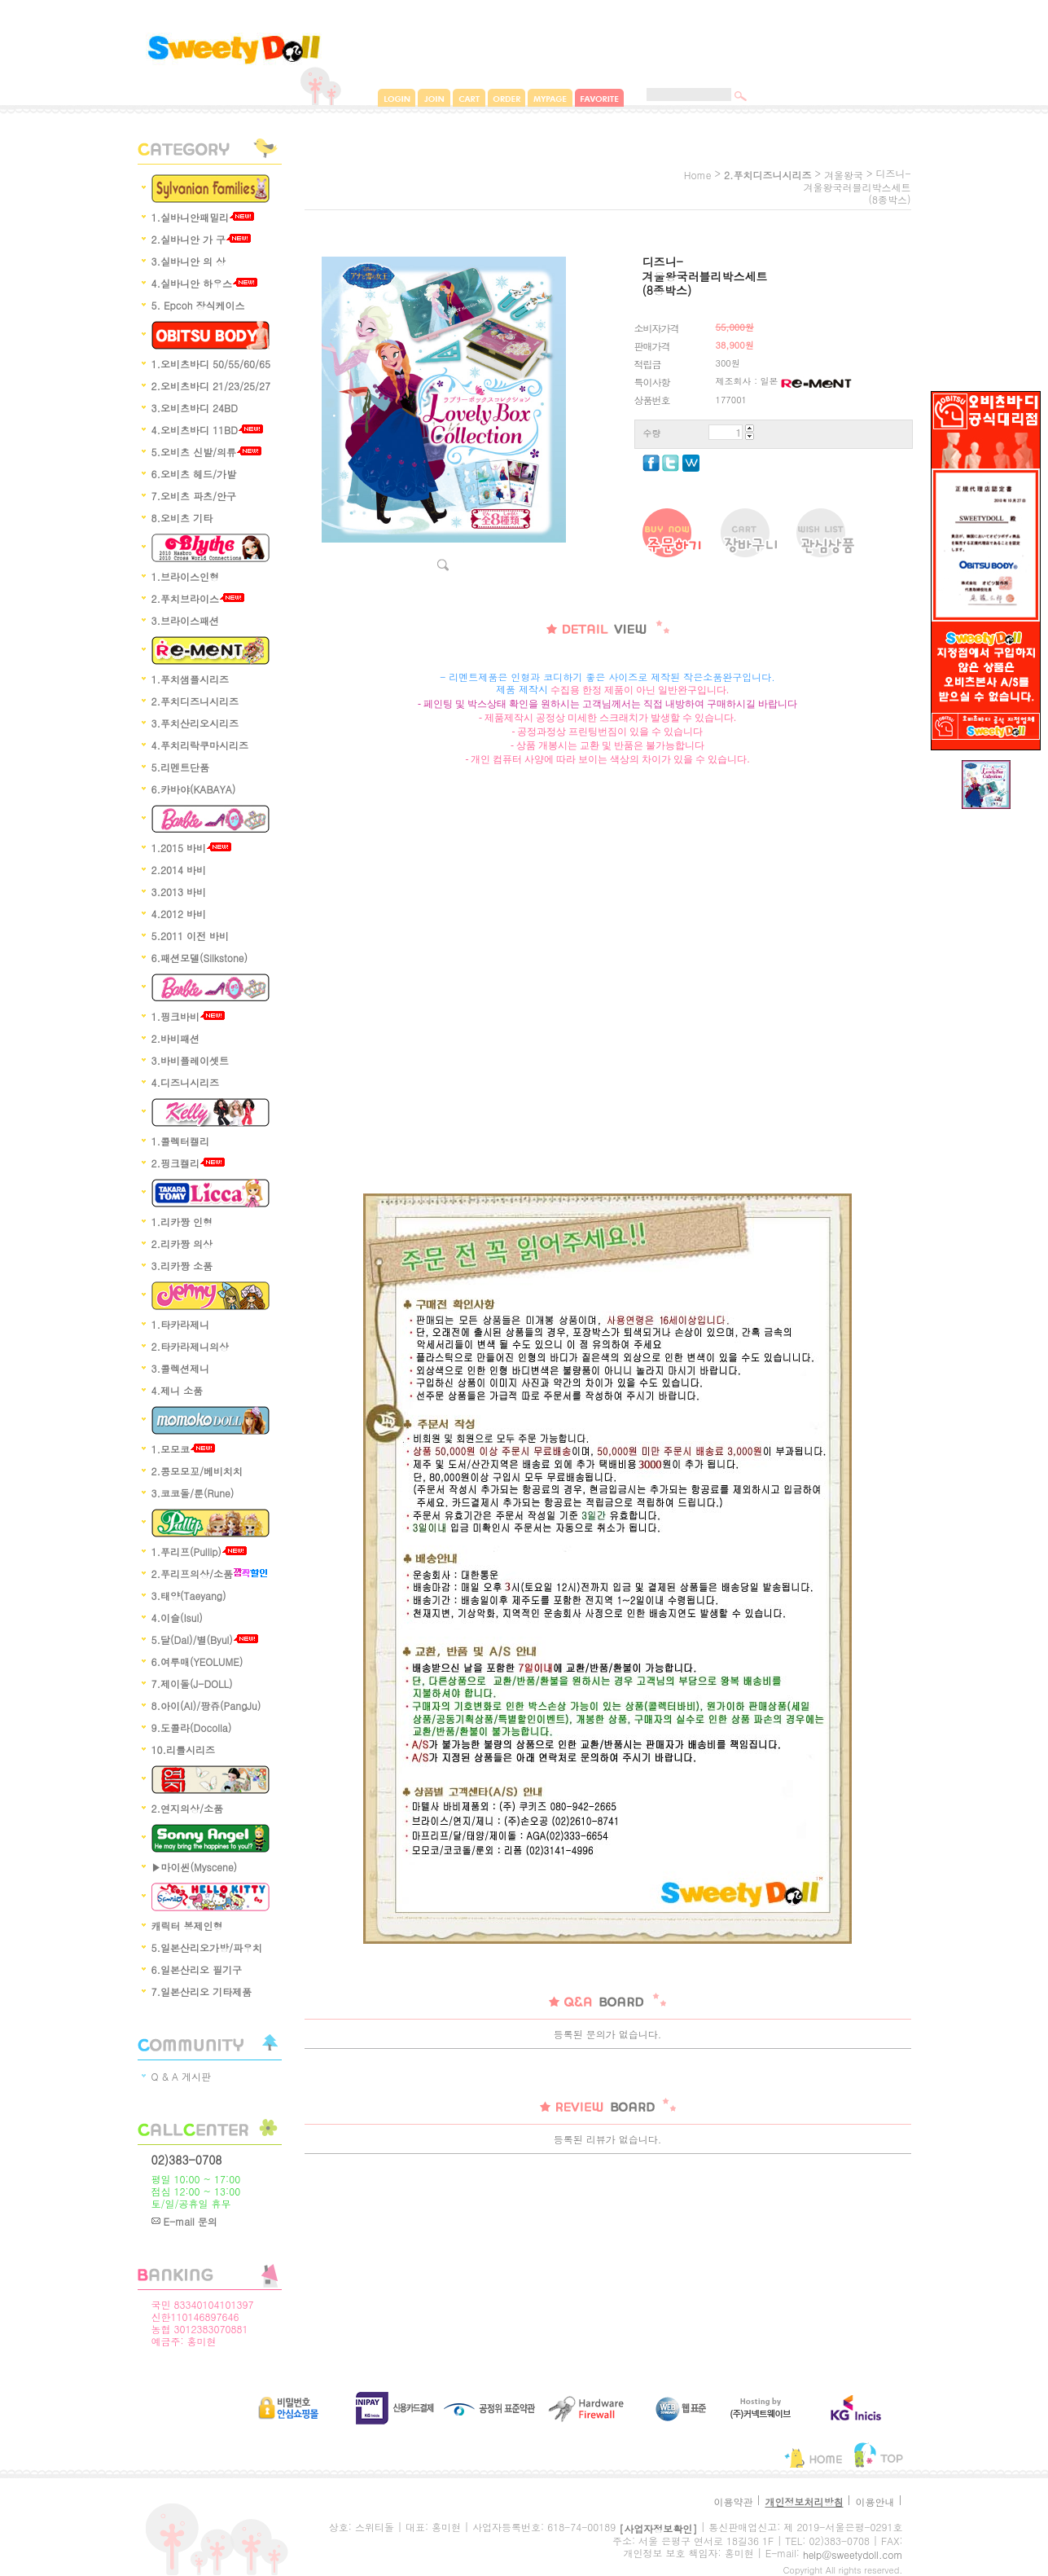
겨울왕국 (843, 175)
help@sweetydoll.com (853, 2554)
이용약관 (732, 2501)
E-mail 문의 (184, 2221)
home (698, 175)
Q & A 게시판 (181, 2076)
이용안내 (874, 2501)
